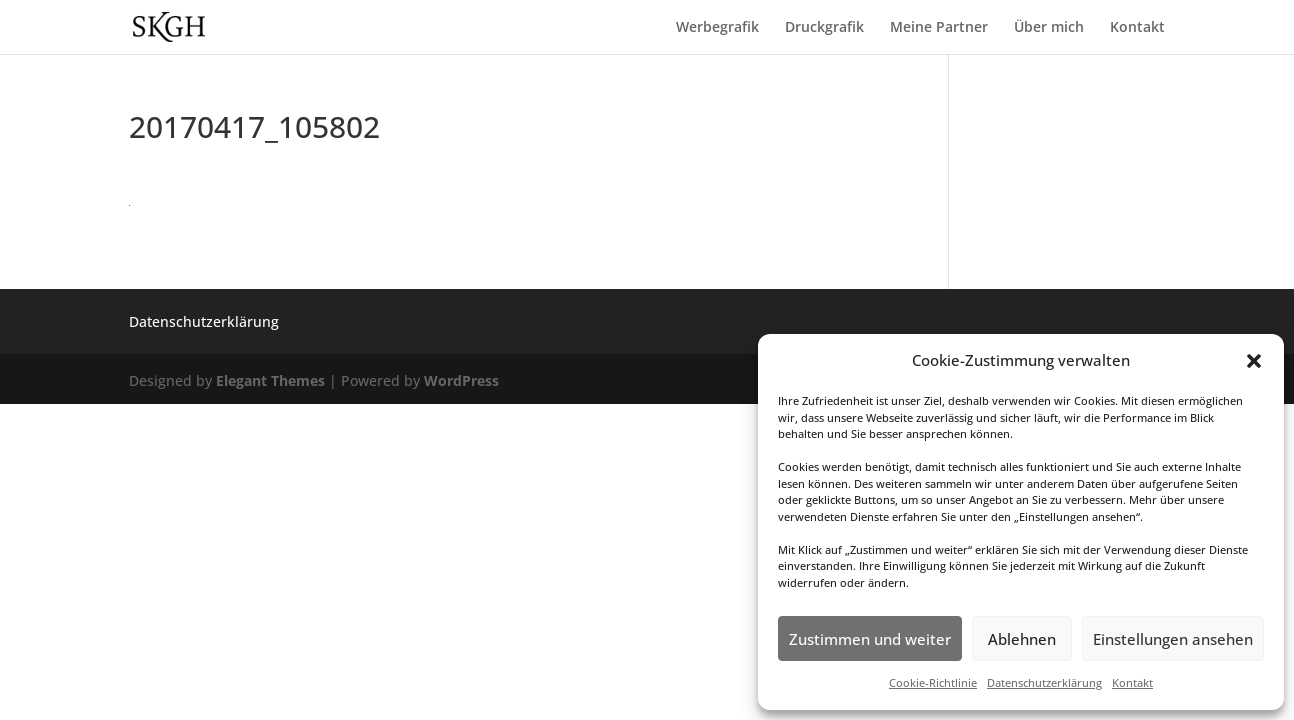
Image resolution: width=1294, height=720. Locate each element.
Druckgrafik (824, 28)
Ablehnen (1022, 639)
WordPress (461, 380)
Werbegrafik (717, 28)
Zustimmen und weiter (870, 639)
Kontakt (1132, 682)
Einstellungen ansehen (1173, 639)
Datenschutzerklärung (1044, 682)
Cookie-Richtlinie (933, 682)
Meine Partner (939, 28)
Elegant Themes (270, 380)
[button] (1254, 361)
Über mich (1049, 28)
